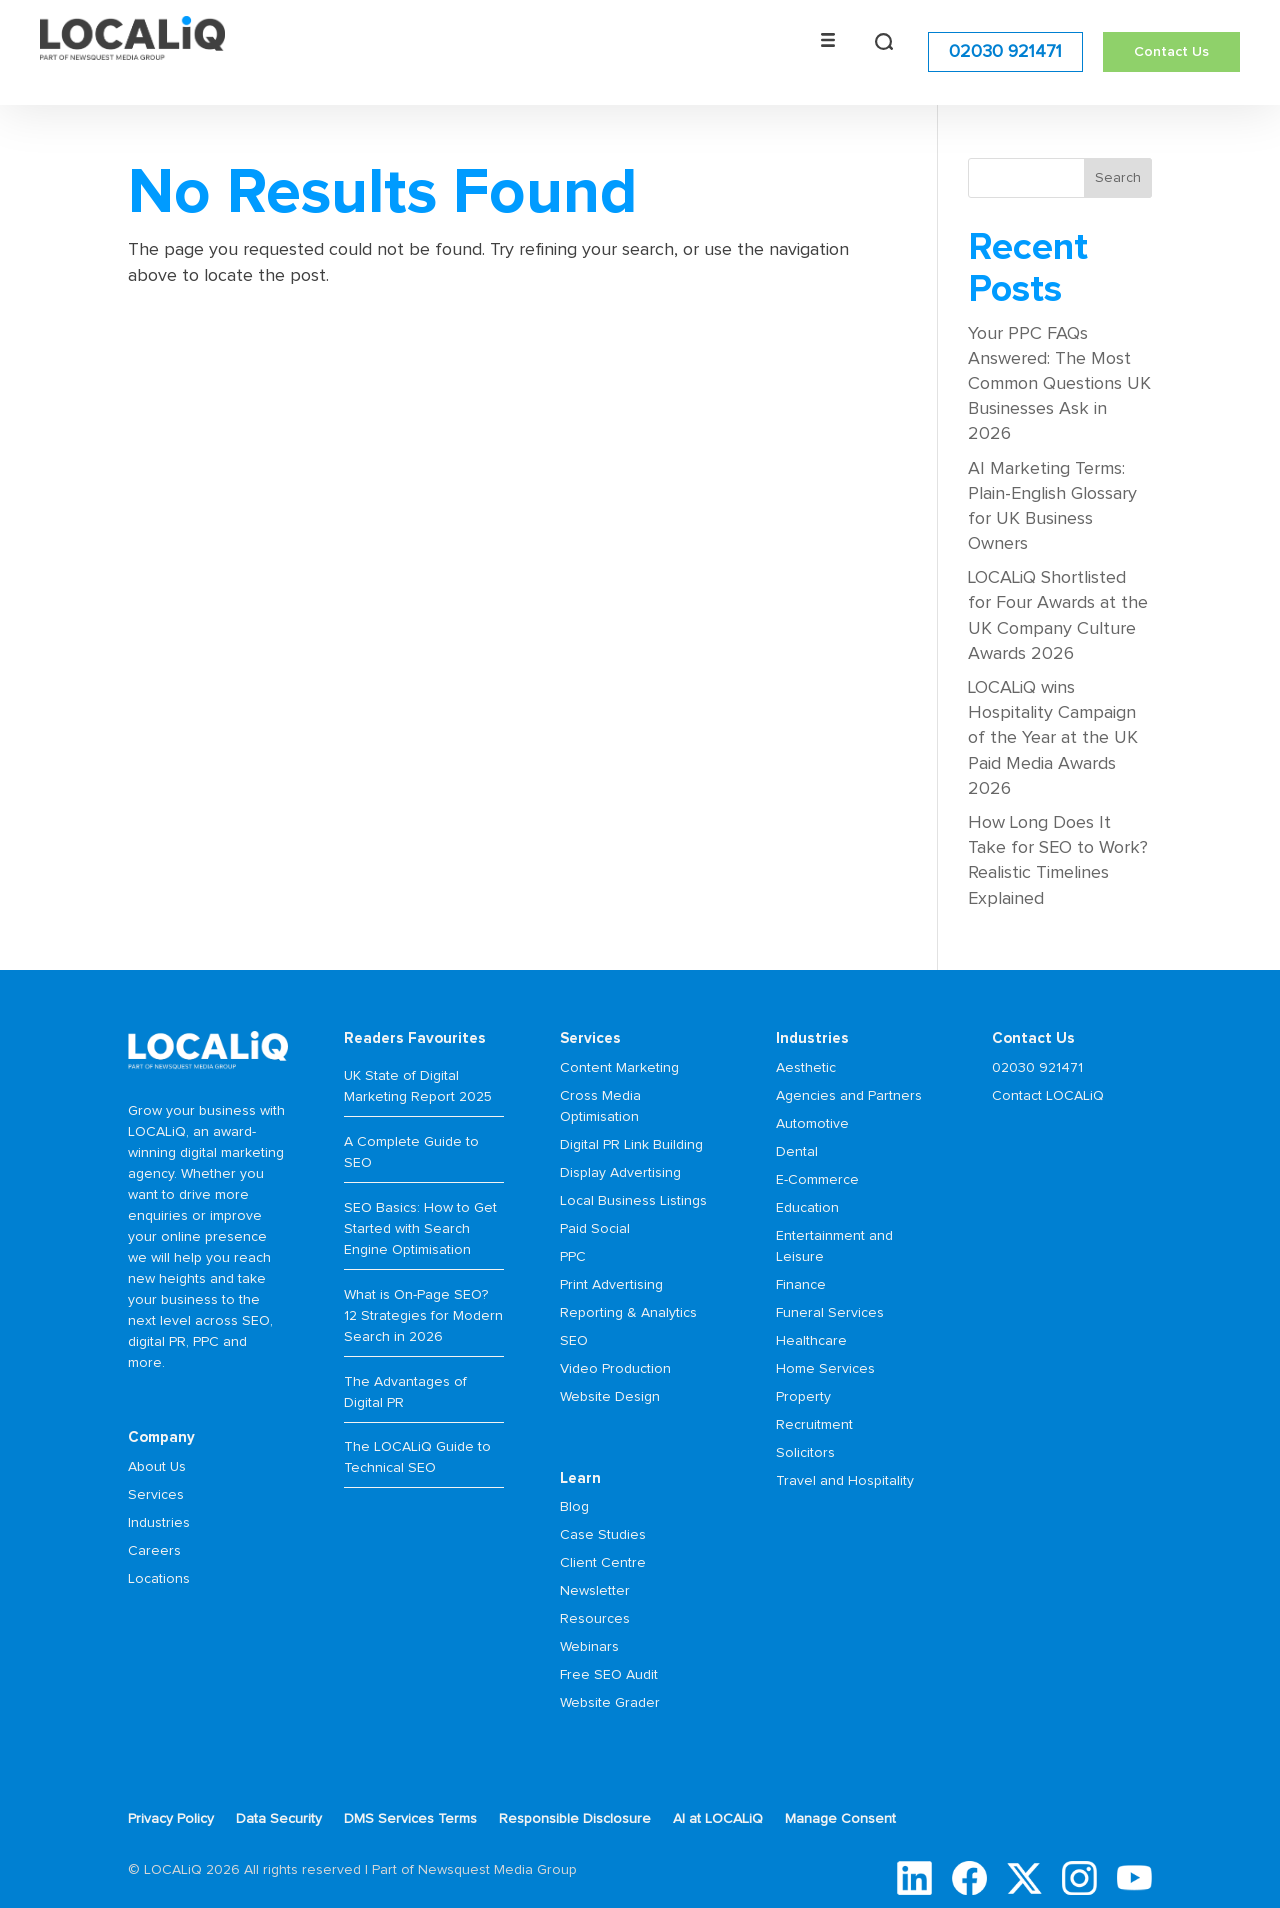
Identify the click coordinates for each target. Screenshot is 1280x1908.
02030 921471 (1005, 50)
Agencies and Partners (849, 1096)
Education (807, 1208)
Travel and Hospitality (845, 1481)
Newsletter (595, 1591)
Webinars (589, 1647)
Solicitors (805, 1453)
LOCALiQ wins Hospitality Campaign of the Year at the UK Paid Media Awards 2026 (1053, 738)
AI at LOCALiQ (718, 1819)
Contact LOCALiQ (1048, 1096)
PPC (573, 1257)
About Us (157, 1467)
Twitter (1024, 1878)
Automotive (812, 1124)
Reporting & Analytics (628, 1313)
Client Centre (603, 1563)
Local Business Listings (633, 1201)
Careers (154, 1551)
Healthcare (811, 1341)
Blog (574, 1507)
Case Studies (603, 1535)
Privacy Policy (171, 1819)
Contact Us (1171, 50)
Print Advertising (611, 1285)
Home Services (825, 1369)
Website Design (610, 1397)
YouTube (1134, 1878)
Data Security (279, 1819)
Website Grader (610, 1703)
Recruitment (814, 1425)
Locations (159, 1579)
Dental (797, 1152)
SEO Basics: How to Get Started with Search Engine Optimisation (420, 1229)
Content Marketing (619, 1068)
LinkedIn (914, 1878)
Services (156, 1495)
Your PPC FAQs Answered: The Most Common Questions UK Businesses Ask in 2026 (1059, 384)
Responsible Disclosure (575, 1819)
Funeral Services (830, 1313)
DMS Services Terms (410, 1819)
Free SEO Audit (609, 1675)
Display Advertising (620, 1173)
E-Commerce (817, 1180)
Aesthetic (806, 1068)
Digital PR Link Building (631, 1145)
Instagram (1079, 1878)
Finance (801, 1285)
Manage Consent (840, 1819)
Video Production (615, 1369)
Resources (595, 1619)
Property (803, 1397)
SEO (574, 1341)
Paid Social (595, 1229)
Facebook (969, 1878)
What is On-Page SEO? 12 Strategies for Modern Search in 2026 (423, 1316)
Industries (159, 1523)
